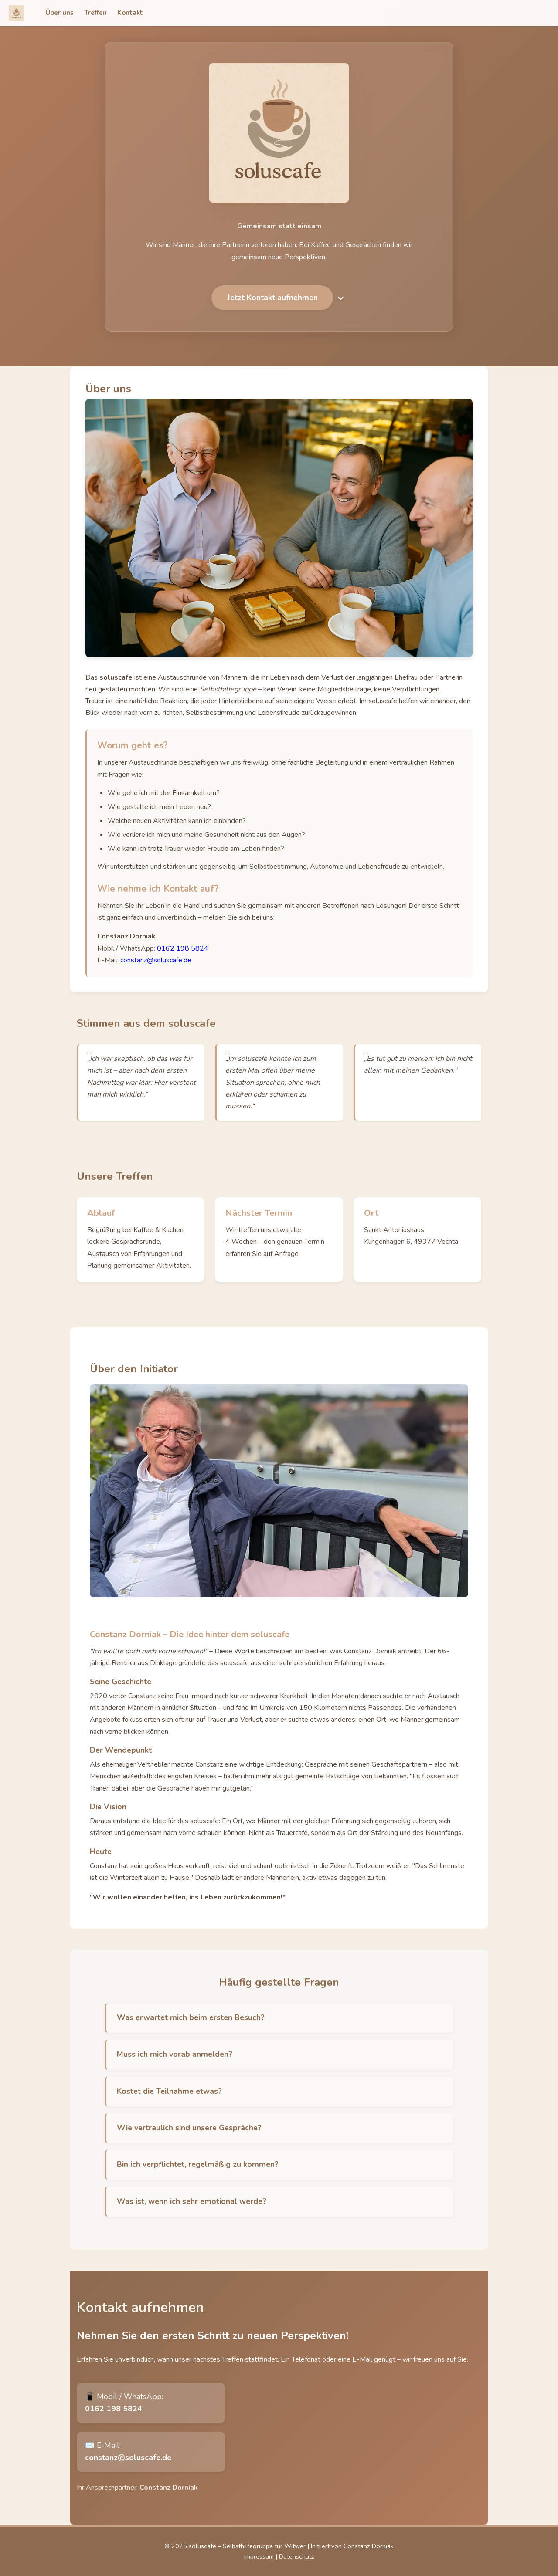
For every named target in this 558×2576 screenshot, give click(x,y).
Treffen (95, 12)
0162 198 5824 (182, 959)
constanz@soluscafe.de (155, 971)
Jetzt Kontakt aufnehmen (272, 315)
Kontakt (130, 12)
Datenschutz (296, 2556)
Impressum (259, 2556)
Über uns (59, 12)
